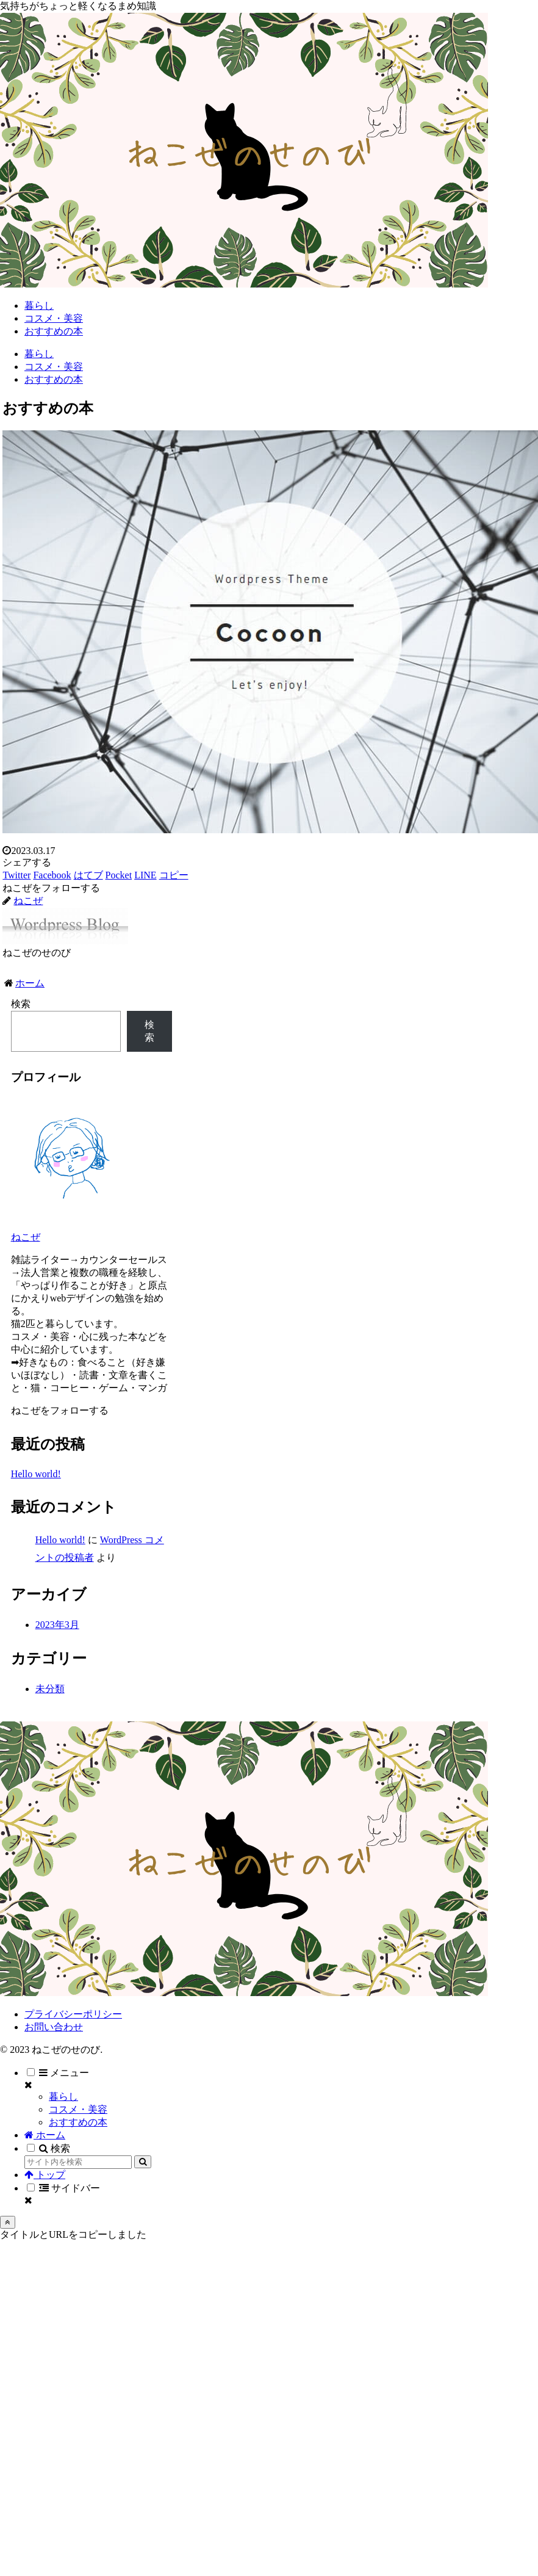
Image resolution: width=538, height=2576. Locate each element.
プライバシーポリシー (73, 2014)
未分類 (50, 1689)
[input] (78, 2162)
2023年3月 (57, 1624)
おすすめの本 (78, 2122)
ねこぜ (25, 1237)
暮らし (63, 2096)
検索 (20, 1004)
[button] (142, 2161)
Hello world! (36, 1474)
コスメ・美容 (78, 2109)
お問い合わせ (53, 2027)
